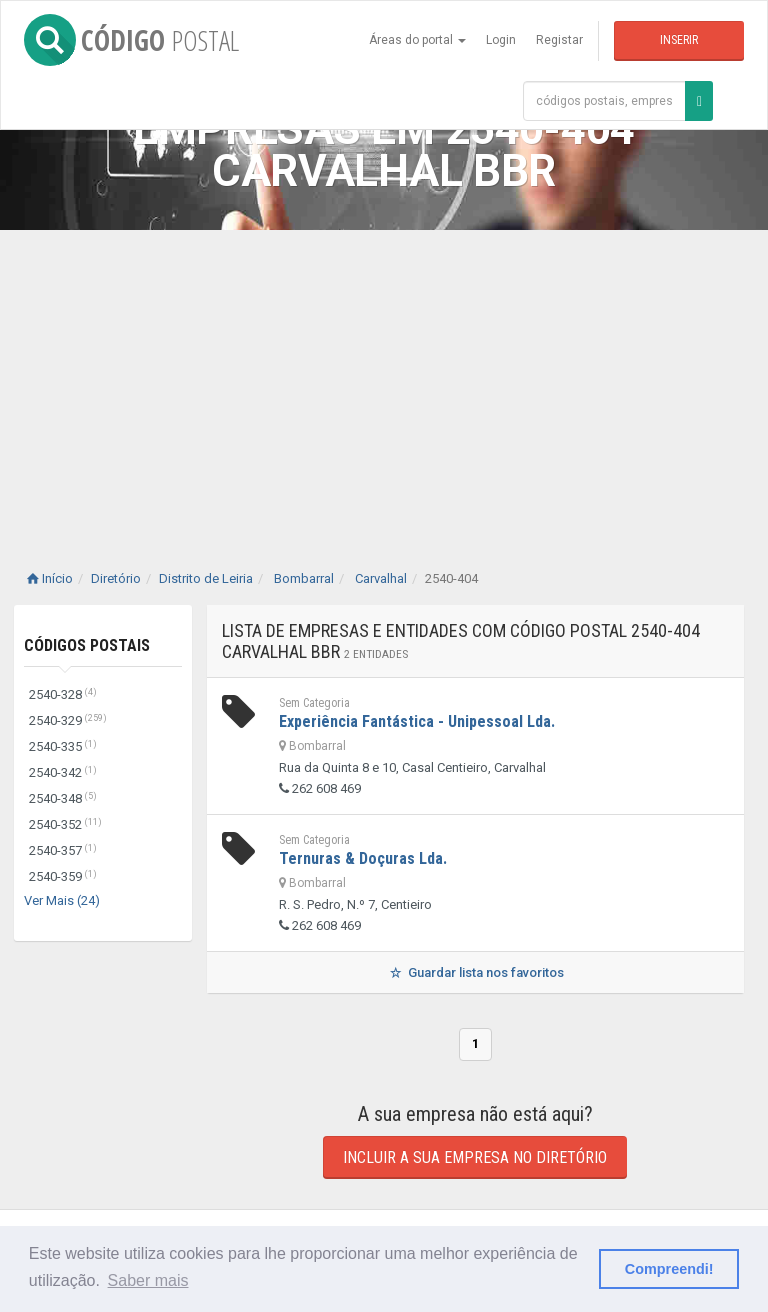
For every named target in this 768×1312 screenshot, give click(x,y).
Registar (559, 40)
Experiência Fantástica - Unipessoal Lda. (417, 721)
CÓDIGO (131, 40)
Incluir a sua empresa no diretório (475, 1157)
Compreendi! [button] (669, 1269)
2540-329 (68, 720)
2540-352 (65, 824)
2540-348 (63, 798)
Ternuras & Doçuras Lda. (363, 858)
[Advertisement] (384, 380)
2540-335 (63, 746)
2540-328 (63, 694)
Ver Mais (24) (62, 900)
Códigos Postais (87, 645)
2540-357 (63, 850)
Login (501, 40)
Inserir (679, 40)
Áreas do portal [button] (417, 40)
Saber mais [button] (148, 1280)
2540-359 (63, 876)
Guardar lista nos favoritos (475, 972)
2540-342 (63, 772)
